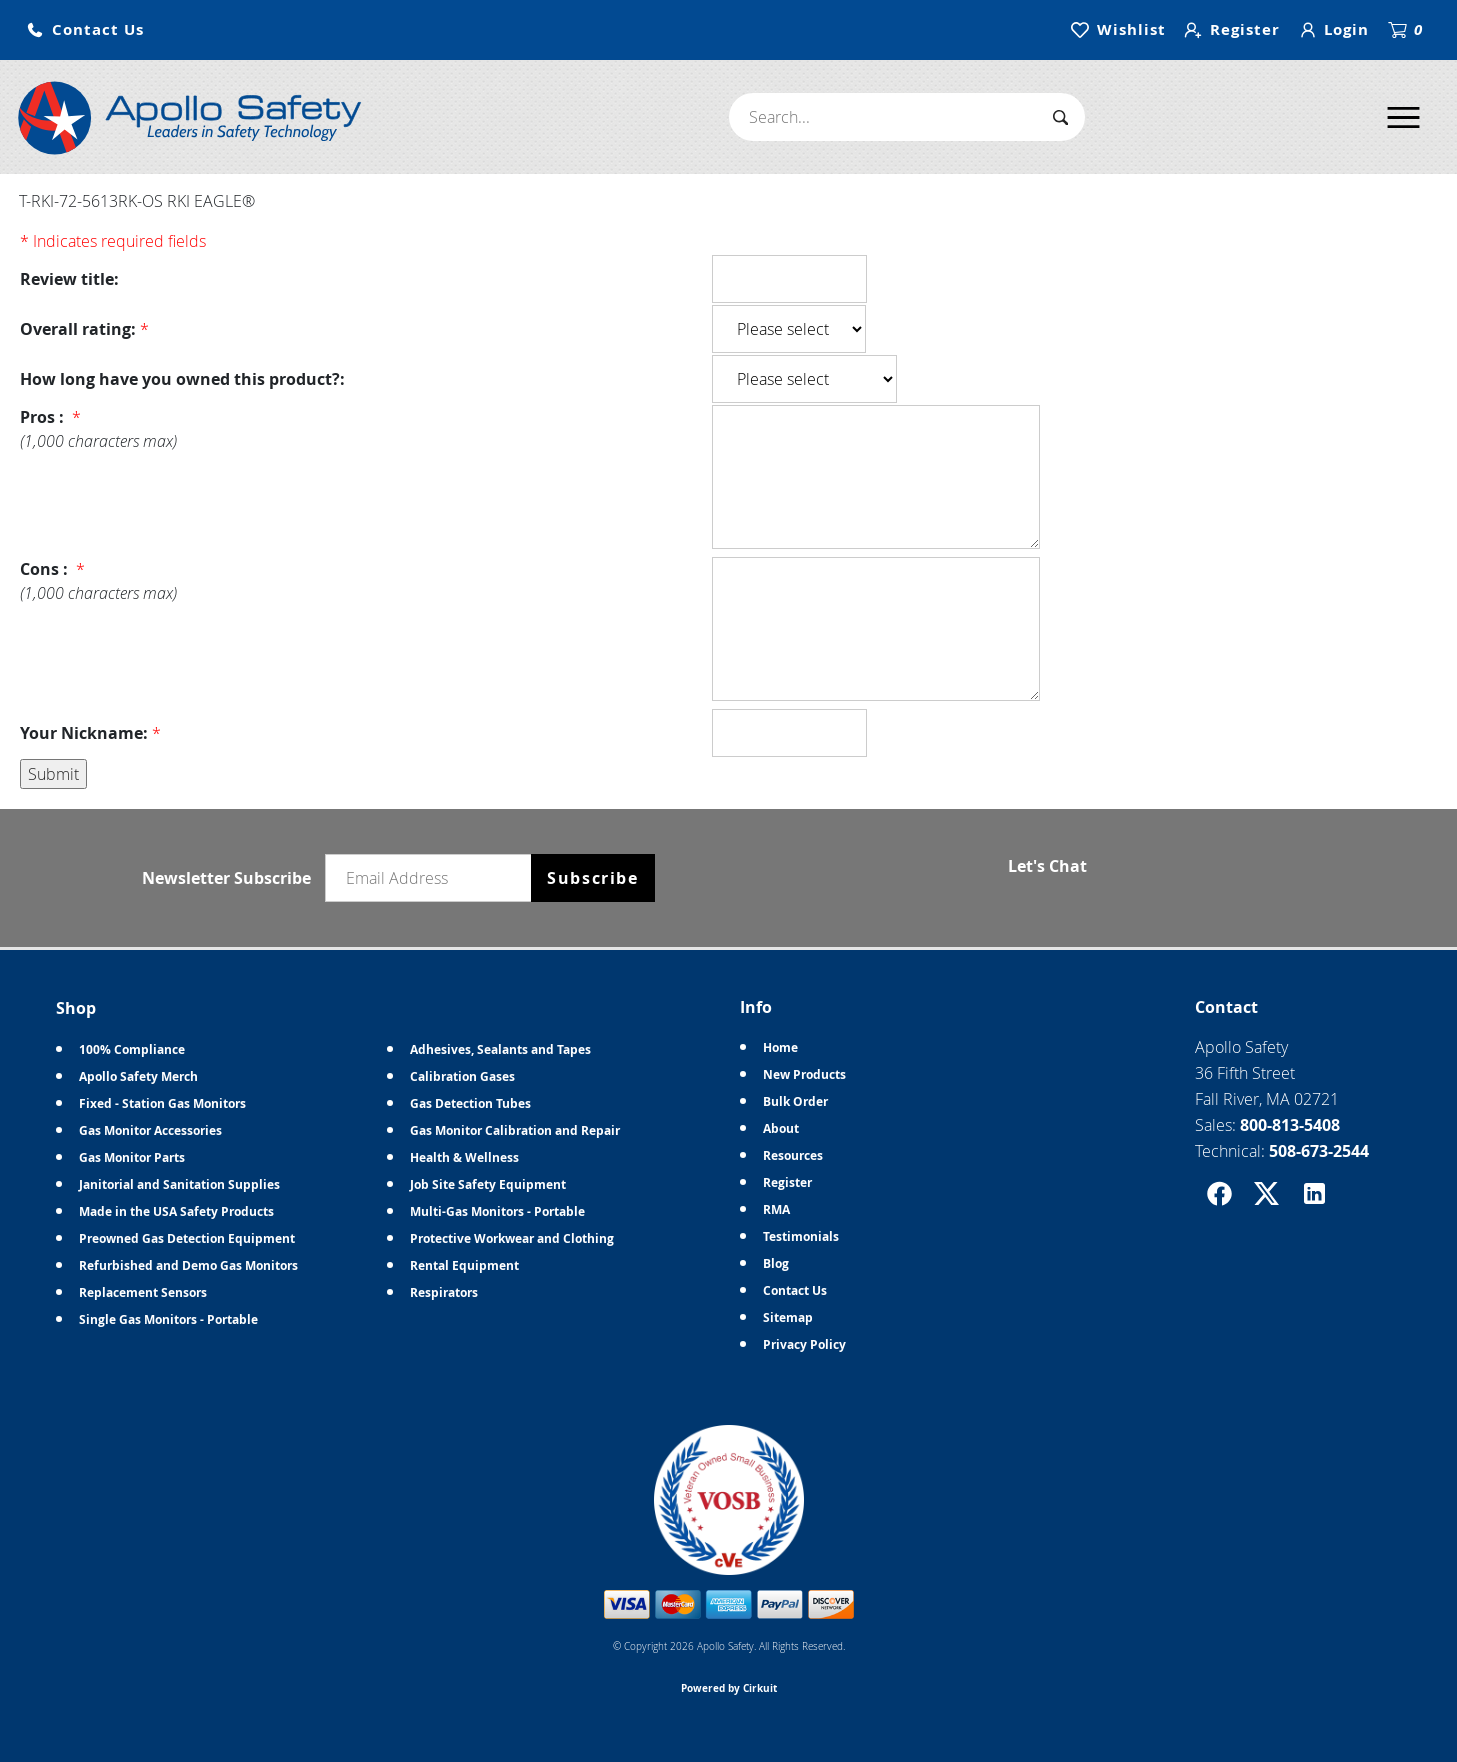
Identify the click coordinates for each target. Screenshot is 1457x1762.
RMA (776, 1209)
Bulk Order (795, 1101)
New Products (804, 1074)
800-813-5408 (1290, 1125)
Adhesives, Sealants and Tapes (500, 1049)
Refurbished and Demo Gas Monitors (188, 1265)
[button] (85, 30)
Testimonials (801, 1236)
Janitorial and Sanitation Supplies (179, 1184)
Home (780, 1047)
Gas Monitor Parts (132, 1157)
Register (787, 1182)
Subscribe (592, 878)
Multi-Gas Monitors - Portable (497, 1211)
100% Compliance (132, 1049)
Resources (793, 1155)
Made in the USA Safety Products (176, 1211)
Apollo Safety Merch (138, 1076)
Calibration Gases (462, 1076)
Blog (776, 1263)
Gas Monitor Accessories (150, 1130)
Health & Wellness (464, 1157)
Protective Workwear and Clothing (512, 1238)
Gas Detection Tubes (470, 1103)
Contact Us (795, 1290)
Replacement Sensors (143, 1292)
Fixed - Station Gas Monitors (162, 1103)
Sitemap (788, 1317)
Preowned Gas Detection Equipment (187, 1238)
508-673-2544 (1319, 1151)
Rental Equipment (464, 1265)
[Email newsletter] (433, 878)
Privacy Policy (804, 1344)
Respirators (444, 1292)
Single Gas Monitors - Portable (168, 1319)
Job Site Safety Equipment (488, 1184)
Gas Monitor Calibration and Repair (515, 1130)
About (781, 1128)
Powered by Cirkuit (729, 1688)
